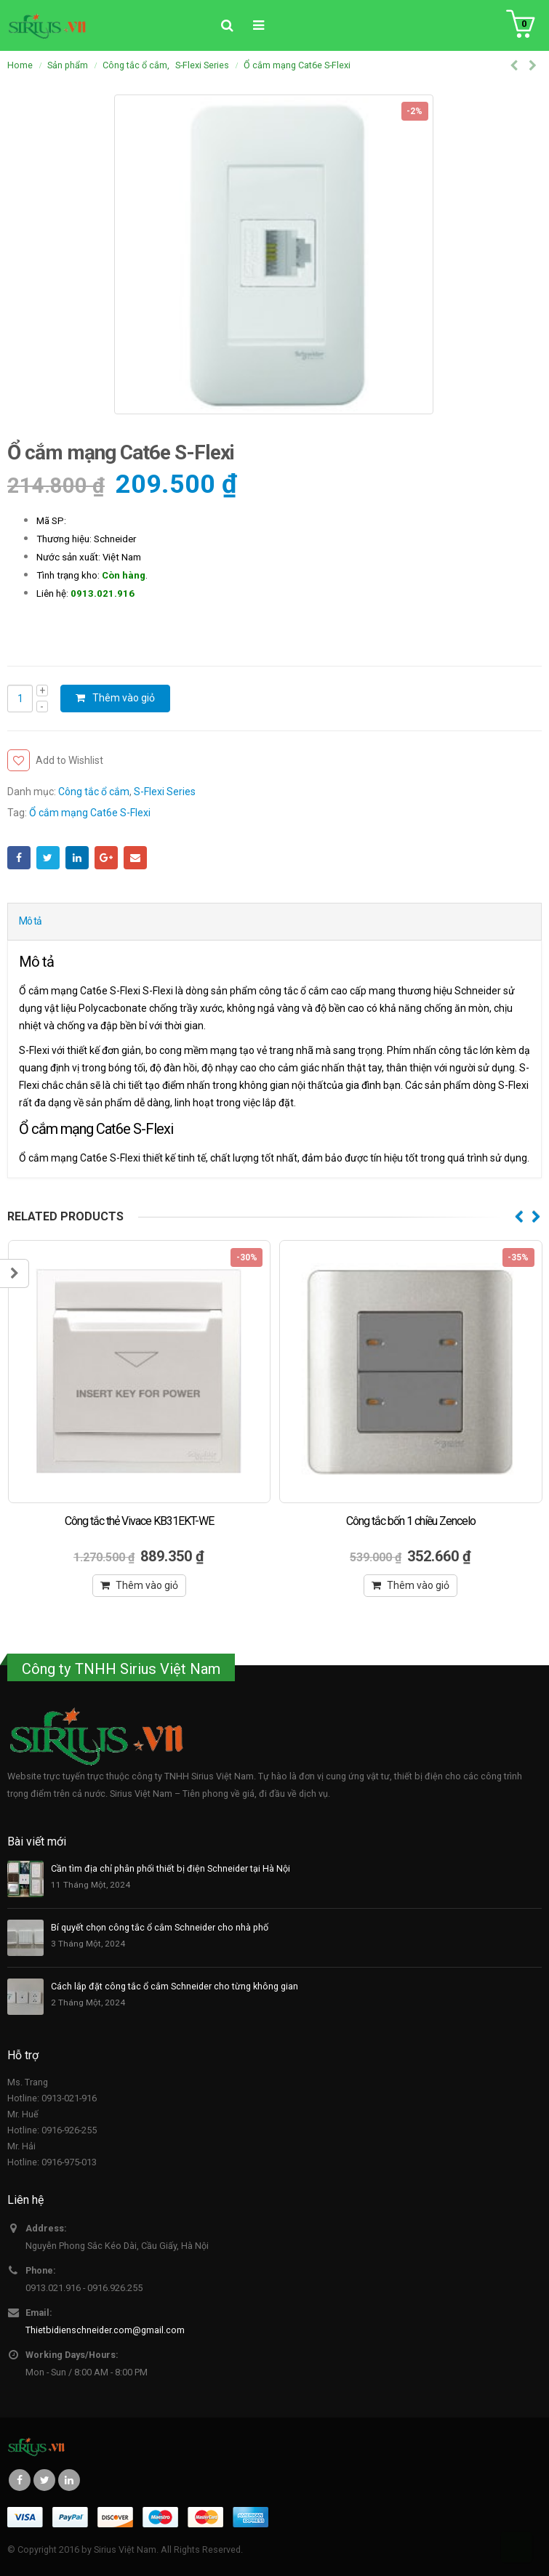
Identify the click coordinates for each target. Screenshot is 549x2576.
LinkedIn (77, 857)
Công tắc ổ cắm (93, 791)
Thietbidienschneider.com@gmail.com (105, 2330)
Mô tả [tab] (30, 921)
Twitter (48, 857)
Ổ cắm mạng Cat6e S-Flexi (90, 812)
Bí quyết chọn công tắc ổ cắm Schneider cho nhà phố (159, 1927)
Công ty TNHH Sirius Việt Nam (121, 1669)
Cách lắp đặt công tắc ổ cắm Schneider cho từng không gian (174, 1986)
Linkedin (69, 2480)
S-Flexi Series (165, 791)
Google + (106, 857)
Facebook (19, 857)
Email (135, 857)
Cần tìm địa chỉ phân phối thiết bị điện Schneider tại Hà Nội (170, 1868)
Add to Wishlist (69, 760)
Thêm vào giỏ (123, 698)
